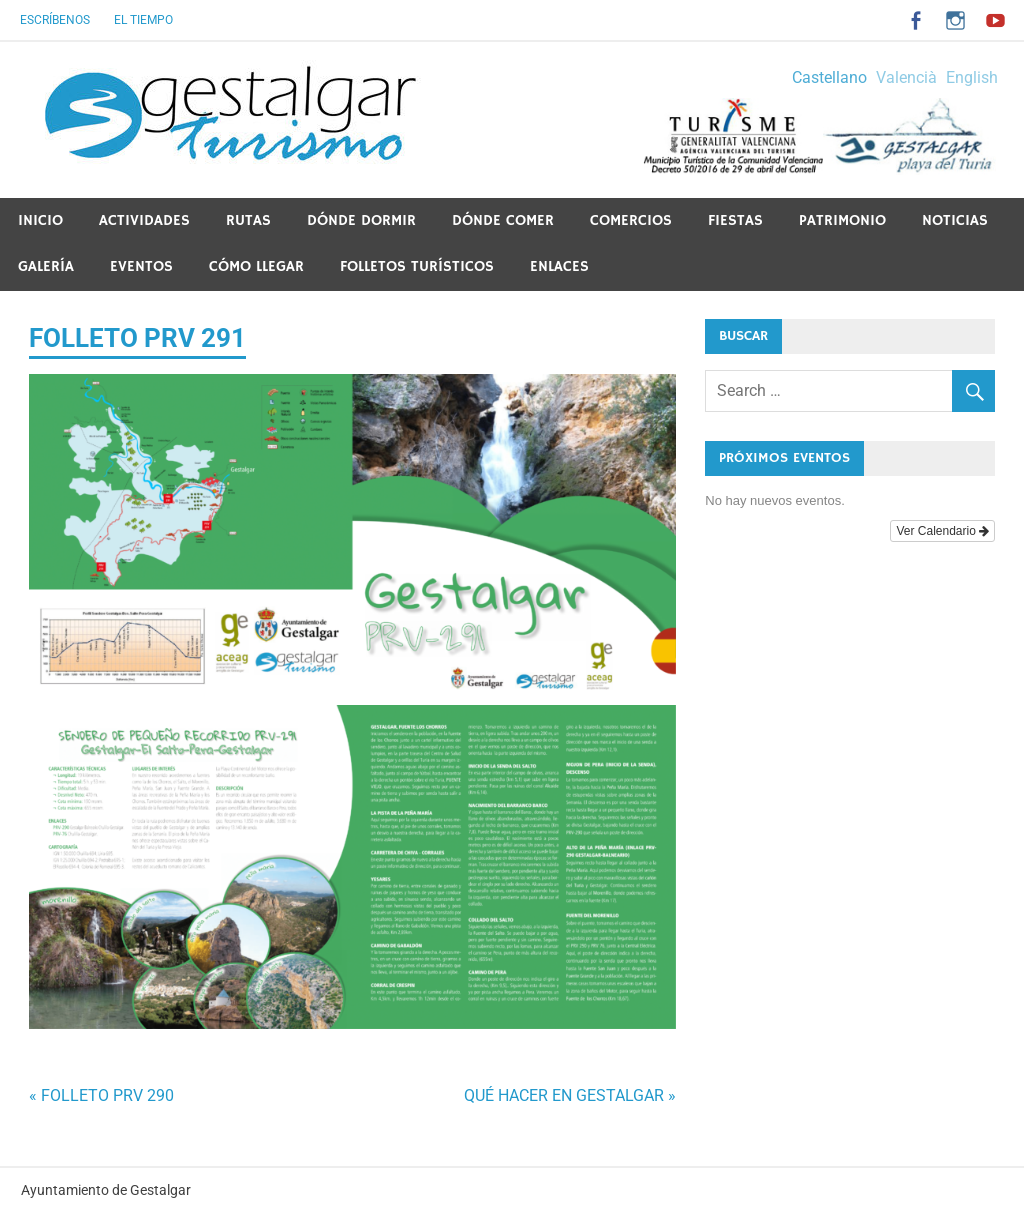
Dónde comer (503, 220)
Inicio (40, 220)
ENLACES (559, 266)
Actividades (144, 220)
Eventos (141, 266)
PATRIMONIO (842, 220)
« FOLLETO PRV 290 (101, 1095)
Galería (46, 266)
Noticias (955, 220)
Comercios (631, 220)
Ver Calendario (942, 531)
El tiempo (143, 20)
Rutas (248, 220)
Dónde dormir (361, 220)
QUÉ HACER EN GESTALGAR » (570, 1095)
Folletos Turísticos (417, 266)
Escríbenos (55, 20)
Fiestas (735, 220)
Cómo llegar (256, 266)
